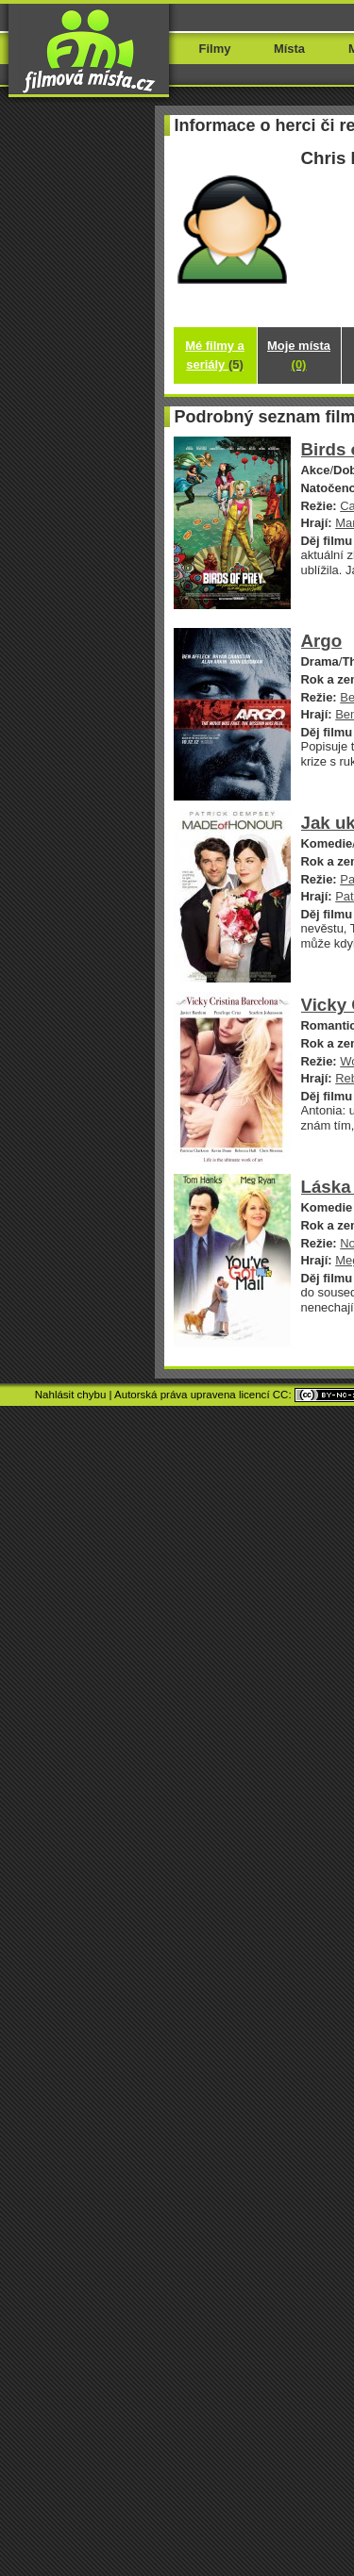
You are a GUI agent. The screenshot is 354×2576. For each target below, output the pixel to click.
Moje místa (298, 355)
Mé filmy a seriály (214, 355)
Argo (322, 641)
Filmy (215, 48)
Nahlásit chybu (71, 1394)
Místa (289, 48)
